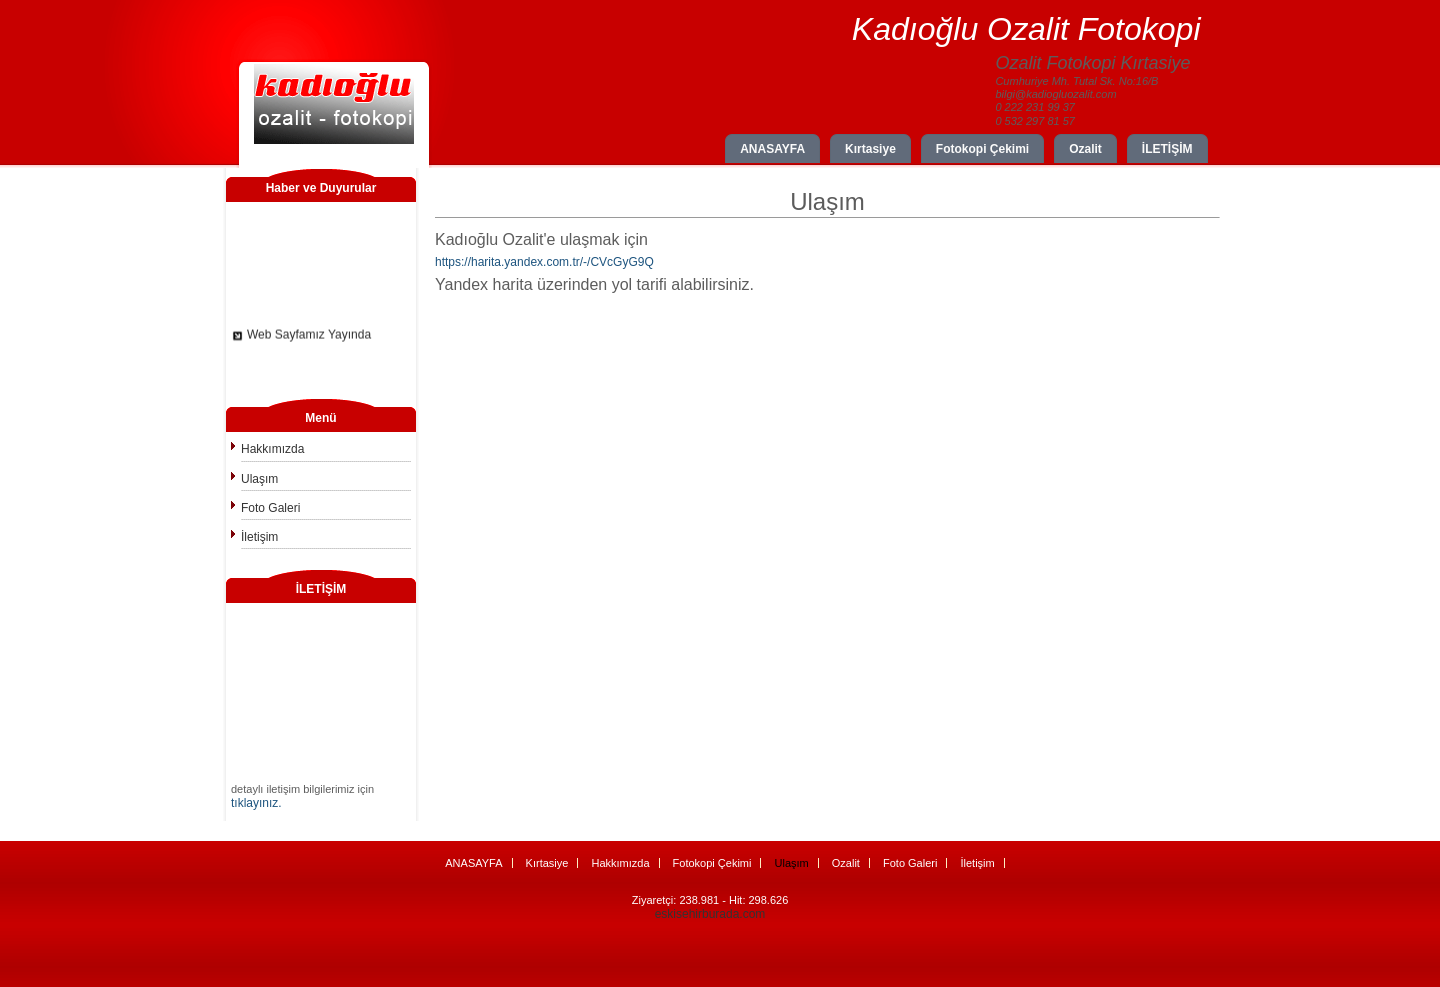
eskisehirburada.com (710, 914)
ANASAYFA (772, 149)
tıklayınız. (256, 803)
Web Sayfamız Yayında (309, 337)
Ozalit (1085, 149)
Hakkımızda (272, 449)
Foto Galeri (270, 508)
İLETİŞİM (1167, 149)
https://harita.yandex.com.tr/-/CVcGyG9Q (544, 262)
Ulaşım (259, 479)
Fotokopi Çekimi (982, 149)
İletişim (259, 537)
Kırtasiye (870, 149)
